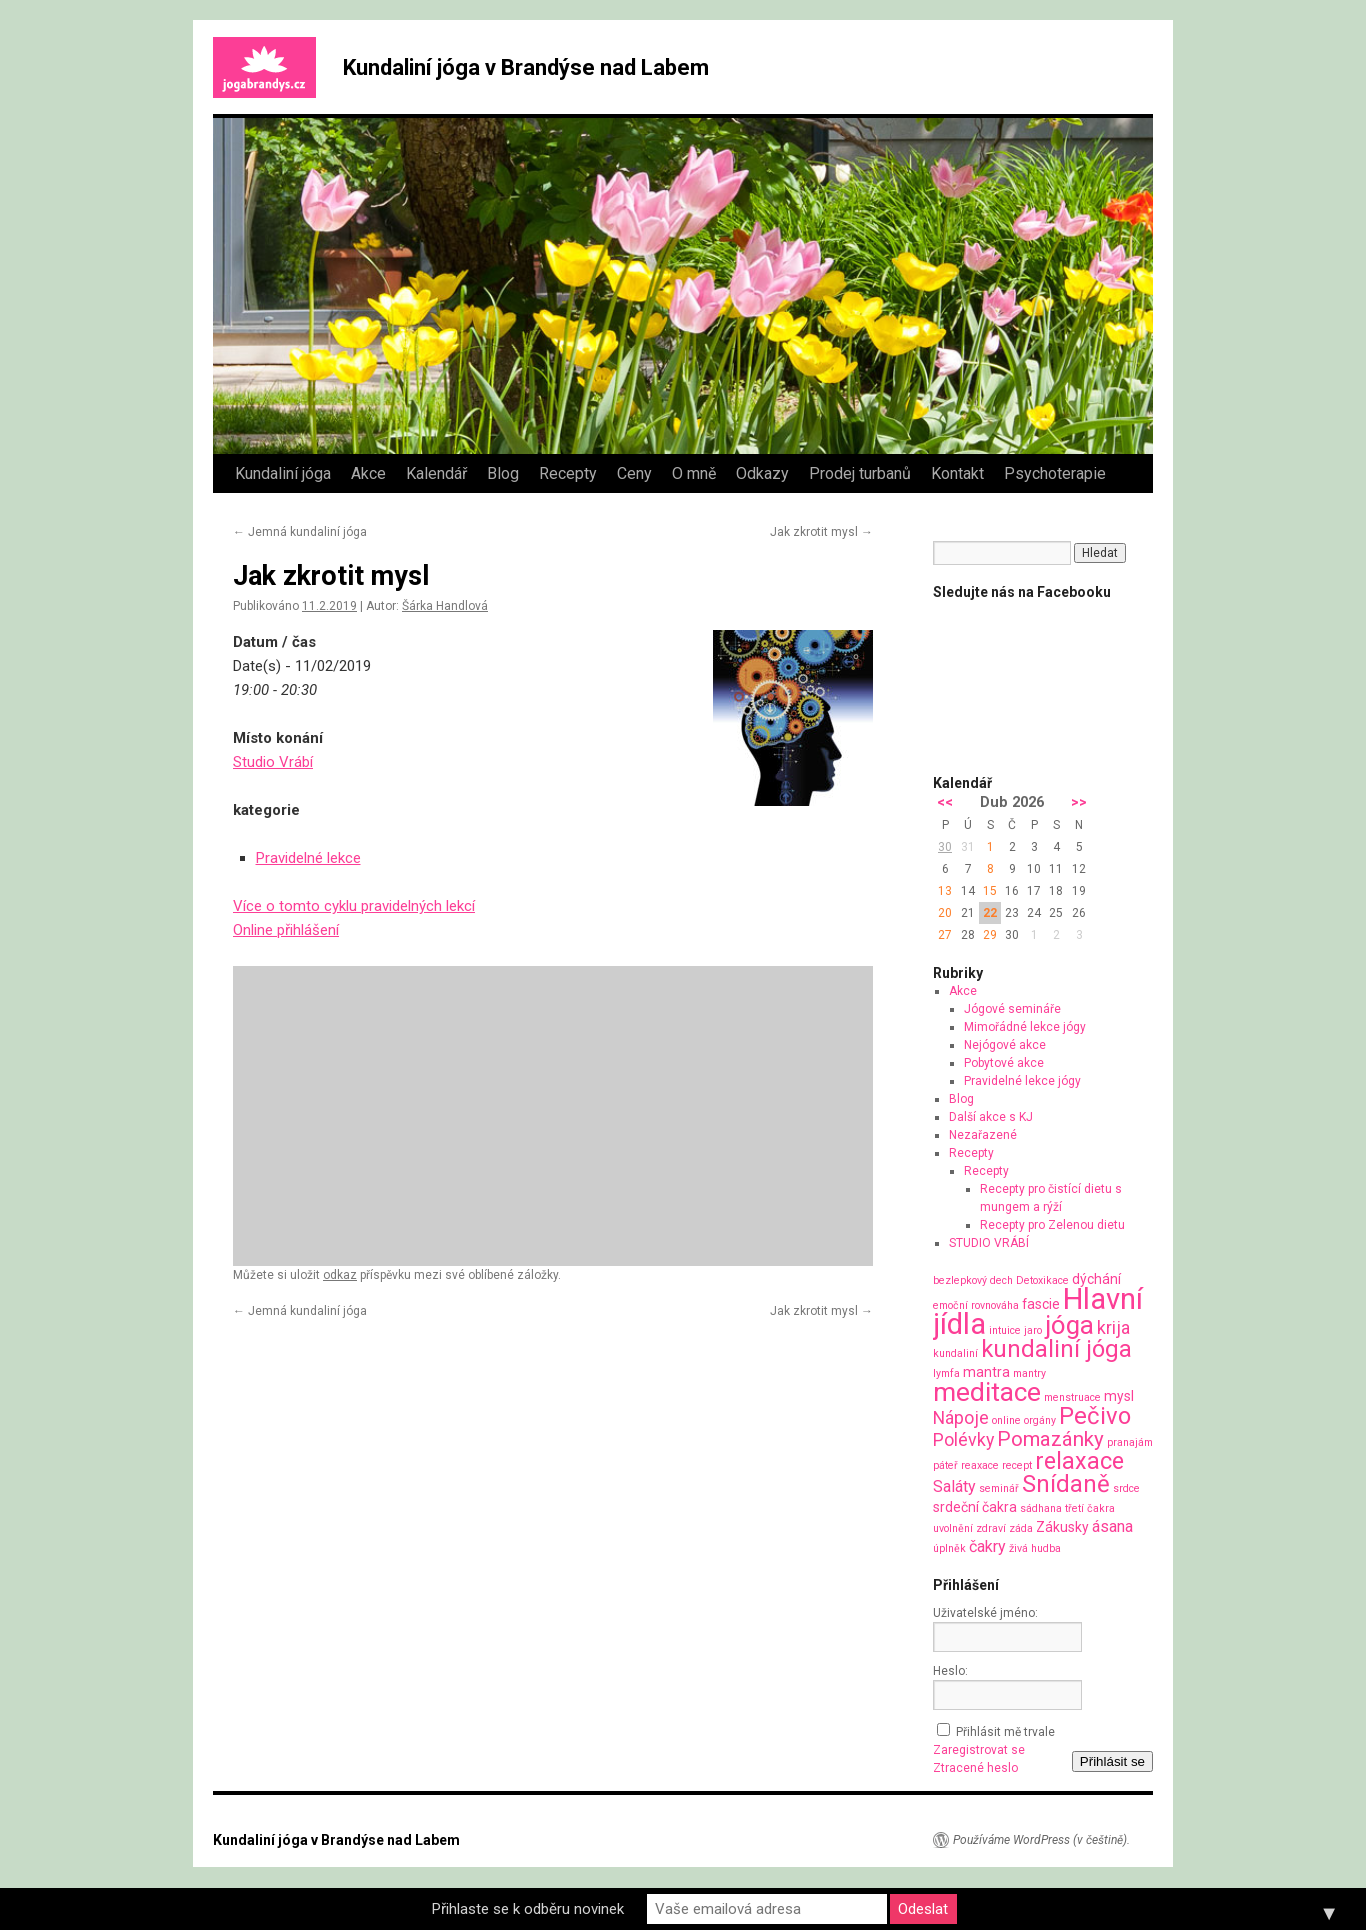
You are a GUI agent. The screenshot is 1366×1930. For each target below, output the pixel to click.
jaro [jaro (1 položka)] (1033, 1330)
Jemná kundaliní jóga (300, 532)
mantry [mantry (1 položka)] (1029, 1373)
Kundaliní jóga (283, 473)
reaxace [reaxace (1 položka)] (980, 1465)
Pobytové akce (1004, 1063)
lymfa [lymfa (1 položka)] (946, 1373)
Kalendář (436, 473)
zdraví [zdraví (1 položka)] (991, 1528)
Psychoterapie (1055, 473)
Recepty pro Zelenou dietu (1052, 1225)
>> (1079, 802)
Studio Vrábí (273, 762)
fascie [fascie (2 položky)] (1041, 1304)
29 (990, 935)
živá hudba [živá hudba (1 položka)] (1035, 1548)
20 (945, 913)
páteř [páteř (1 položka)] (945, 1465)
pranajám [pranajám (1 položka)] (1130, 1442)
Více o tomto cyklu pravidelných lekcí (354, 906)
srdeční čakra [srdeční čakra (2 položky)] (975, 1507)
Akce (368, 473)
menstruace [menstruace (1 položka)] (1072, 1397)
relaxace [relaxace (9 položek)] (1079, 1461)
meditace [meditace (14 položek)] (987, 1391)
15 (990, 891)
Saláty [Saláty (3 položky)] (954, 1486)
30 (945, 847)
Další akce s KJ (991, 1117)
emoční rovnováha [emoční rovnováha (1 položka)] (976, 1305)
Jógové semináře (1012, 1009)
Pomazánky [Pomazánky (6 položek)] (1050, 1439)
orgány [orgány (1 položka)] (1040, 1420)
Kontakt (957, 473)
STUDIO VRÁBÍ (989, 1243)
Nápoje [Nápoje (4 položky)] (961, 1417)
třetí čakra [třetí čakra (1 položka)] (1090, 1508)
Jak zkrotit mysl (821, 532)
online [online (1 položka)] (1006, 1420)
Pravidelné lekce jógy (1022, 1081)
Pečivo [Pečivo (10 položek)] (1095, 1416)
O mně (694, 473)
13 (945, 891)
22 (990, 913)
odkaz (340, 1275)
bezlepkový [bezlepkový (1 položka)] (960, 1280)
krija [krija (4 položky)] (1113, 1327)
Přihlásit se (1112, 1761)
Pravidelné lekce (308, 858)
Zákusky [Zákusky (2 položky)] (1062, 1527)
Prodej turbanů (860, 473)
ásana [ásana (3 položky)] (1112, 1526)
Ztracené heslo (975, 1768)
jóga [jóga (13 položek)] (1069, 1325)
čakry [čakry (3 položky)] (987, 1546)
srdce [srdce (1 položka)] (1126, 1488)
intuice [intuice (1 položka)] (1005, 1330)
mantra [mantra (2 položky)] (986, 1372)
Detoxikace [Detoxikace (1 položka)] (1042, 1280)
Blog (503, 473)
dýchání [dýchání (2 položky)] (1096, 1279)
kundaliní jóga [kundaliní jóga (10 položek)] (1056, 1349)
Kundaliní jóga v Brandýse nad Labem (526, 67)
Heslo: (950, 1671)
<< (945, 802)
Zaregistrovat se (979, 1750)
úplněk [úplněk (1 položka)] (949, 1548)
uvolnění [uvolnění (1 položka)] (953, 1528)
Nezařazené (983, 1135)
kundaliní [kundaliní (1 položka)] (955, 1353)
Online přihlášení (286, 930)
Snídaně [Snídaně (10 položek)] (1066, 1484)
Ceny (634, 473)
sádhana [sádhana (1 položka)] (1041, 1508)
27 (945, 935)
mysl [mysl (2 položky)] (1119, 1396)
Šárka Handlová (445, 606)
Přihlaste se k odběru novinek (528, 1909)
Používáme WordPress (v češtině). (1041, 1840)
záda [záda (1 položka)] (1021, 1528)
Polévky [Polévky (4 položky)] (963, 1439)
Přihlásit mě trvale (1005, 1732)
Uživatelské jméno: (985, 1613)
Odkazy (762, 473)
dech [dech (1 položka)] (1001, 1280)
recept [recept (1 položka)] (1017, 1465)
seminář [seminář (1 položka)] (999, 1488)
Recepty (568, 473)
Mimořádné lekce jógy (1025, 1027)
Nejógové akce (1005, 1045)
